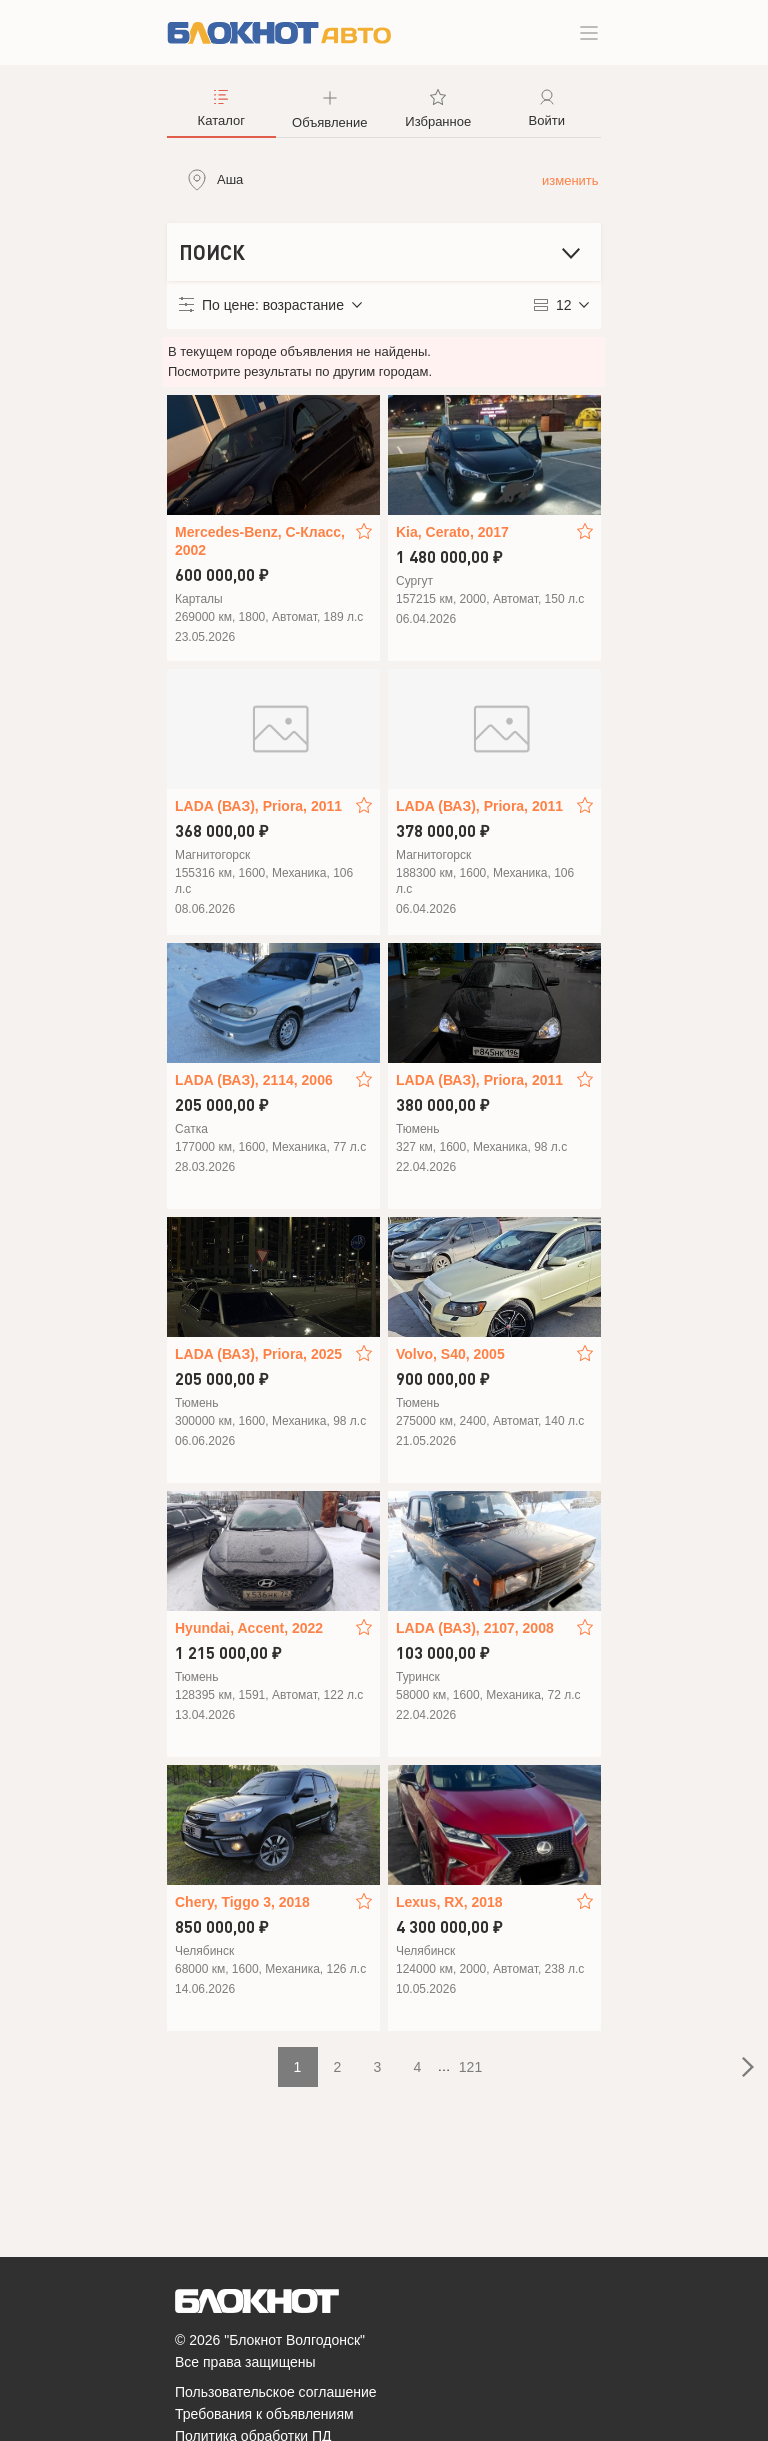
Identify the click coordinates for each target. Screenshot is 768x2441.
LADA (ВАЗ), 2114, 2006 (254, 1080)
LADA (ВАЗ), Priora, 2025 (258, 1354)
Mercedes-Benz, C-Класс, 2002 (260, 541)
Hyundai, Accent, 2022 (249, 1628)
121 (470, 2067)
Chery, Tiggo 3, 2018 (242, 1902)
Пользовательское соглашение (276, 2392)
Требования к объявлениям (264, 2414)
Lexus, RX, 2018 (449, 1902)
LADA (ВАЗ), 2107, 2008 (475, 1628)
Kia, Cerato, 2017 (452, 532)
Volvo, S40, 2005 (450, 1354)
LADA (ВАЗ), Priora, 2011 (258, 806)
